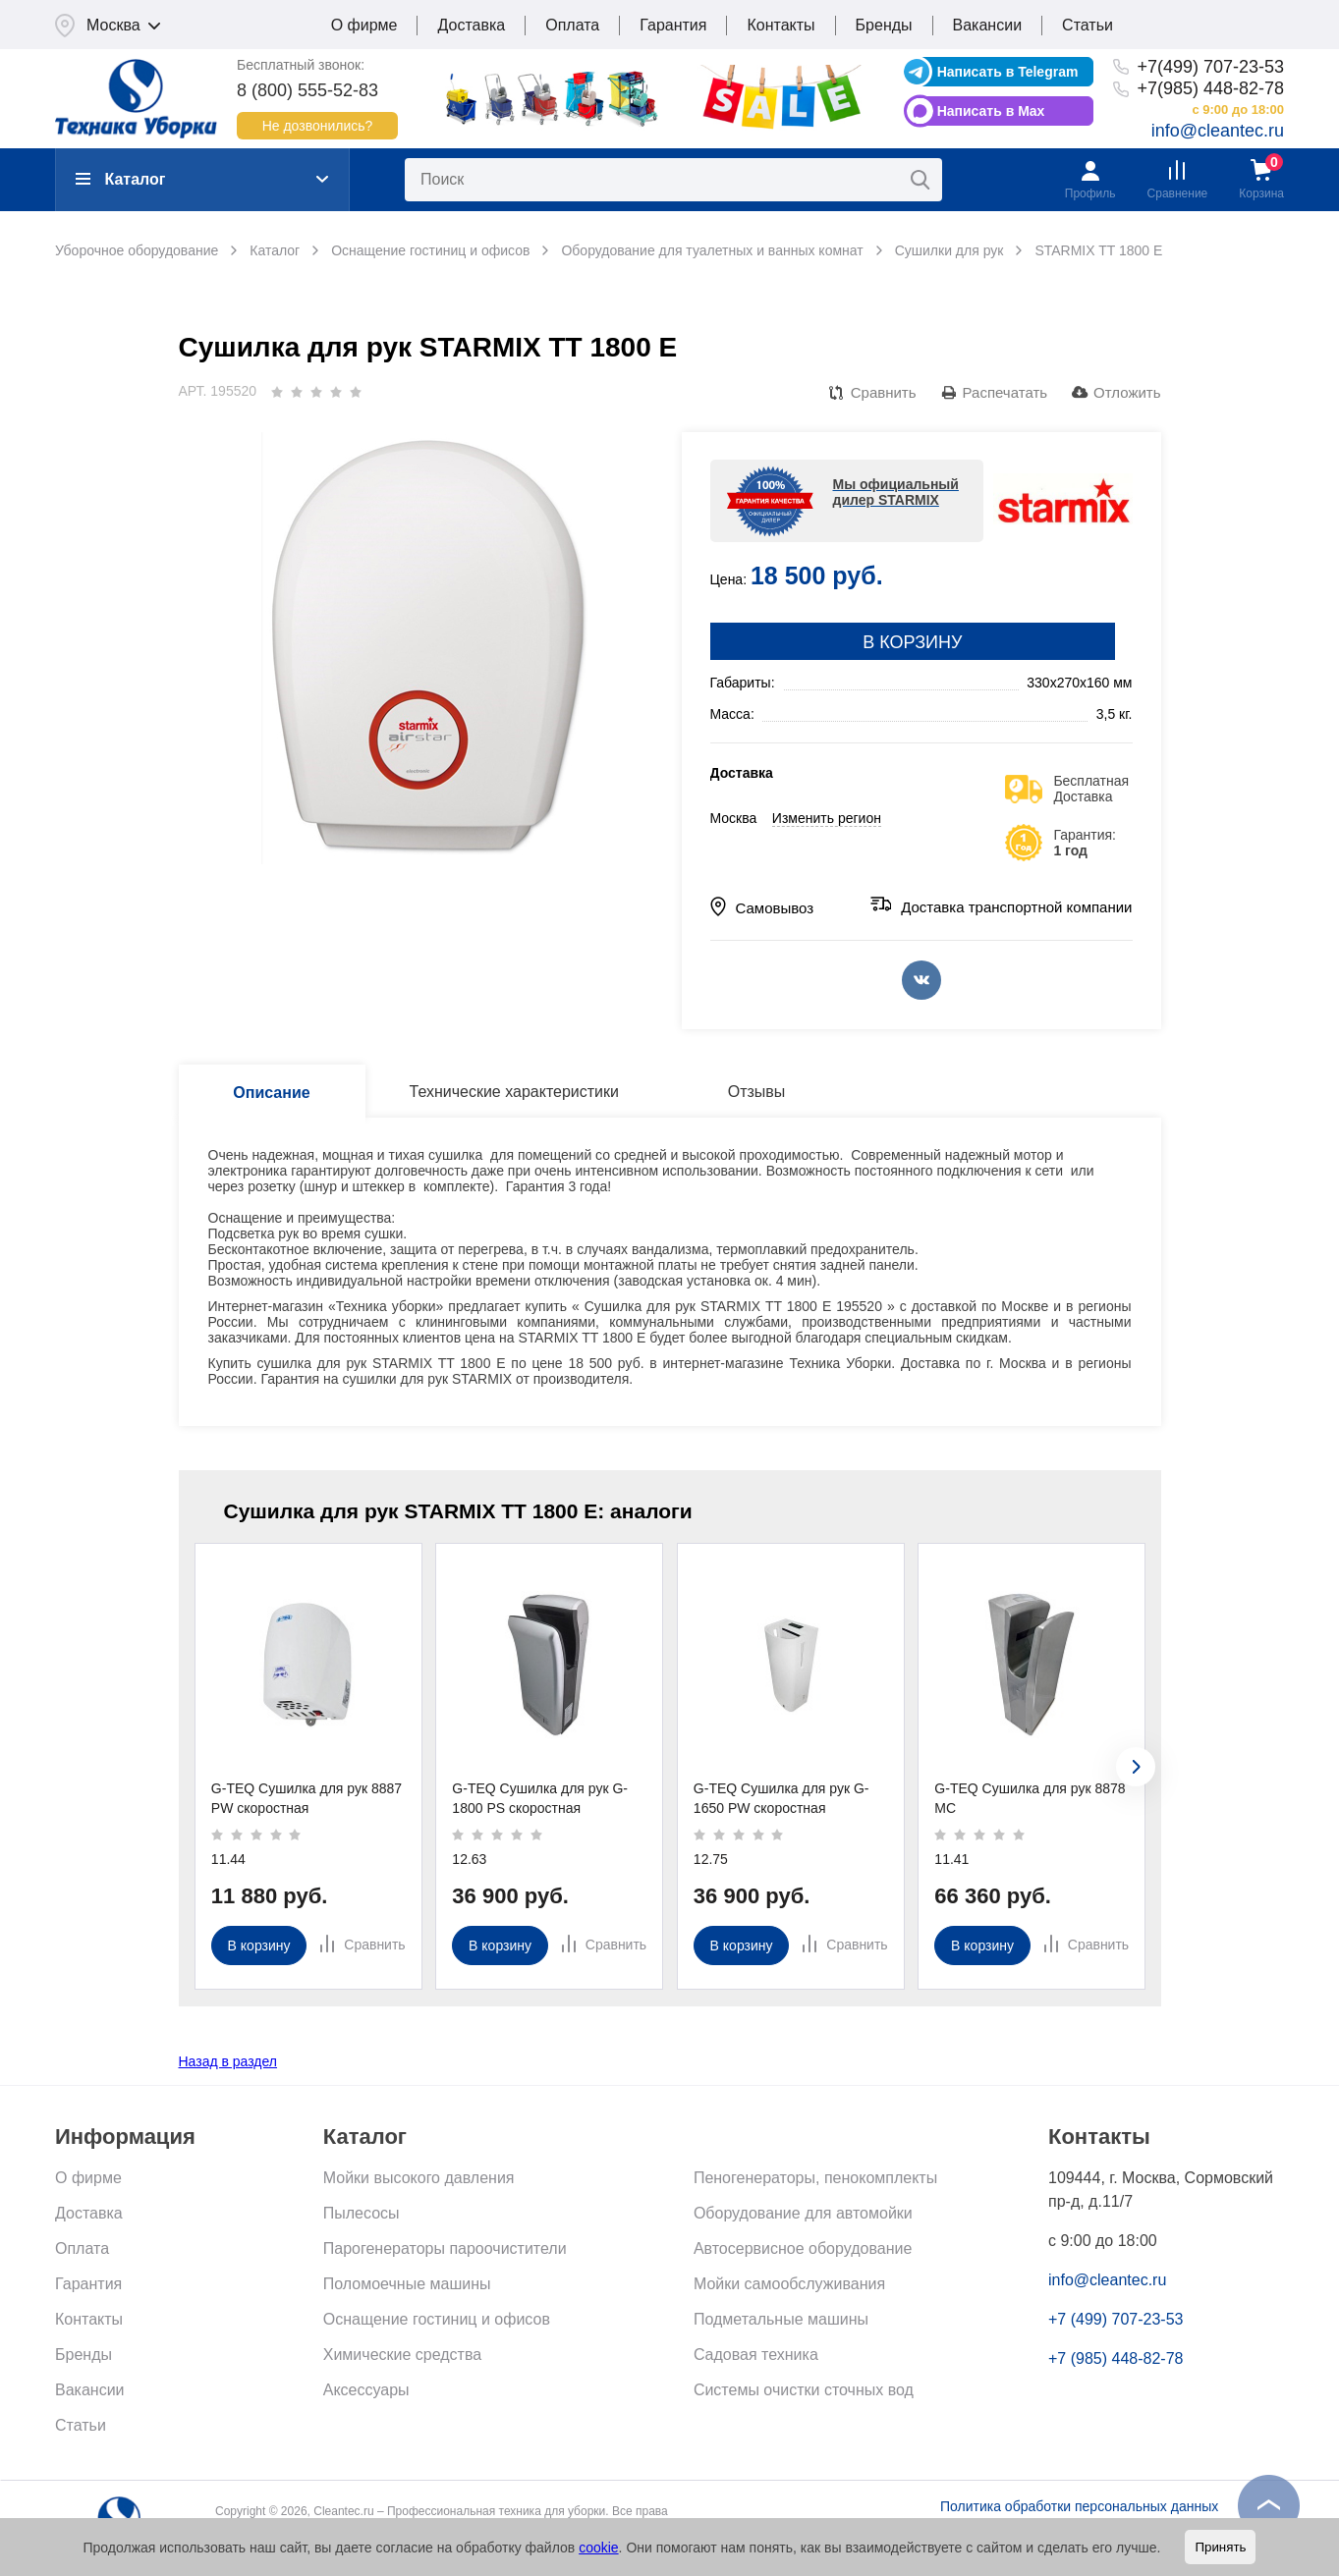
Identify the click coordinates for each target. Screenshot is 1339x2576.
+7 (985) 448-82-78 (1115, 2358)
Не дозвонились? (317, 126)
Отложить (1126, 392)
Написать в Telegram (1008, 72)
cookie (598, 2547)
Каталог (120, 179)
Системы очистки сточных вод (804, 2390)
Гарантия (673, 25)
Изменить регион (826, 818)
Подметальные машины (781, 2319)
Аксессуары (366, 2390)
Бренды (884, 25)
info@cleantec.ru (1217, 130)
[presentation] (1135, 1766)
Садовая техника (756, 2354)
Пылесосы (361, 2213)
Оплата (572, 25)
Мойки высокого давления (419, 2177)
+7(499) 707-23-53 (1210, 67)
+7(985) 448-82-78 (1210, 88)
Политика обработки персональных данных (1079, 2506)
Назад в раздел (228, 2061)
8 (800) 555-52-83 (307, 90)
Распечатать (1005, 392)
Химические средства (402, 2354)
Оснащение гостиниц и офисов (436, 2319)
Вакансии (988, 25)
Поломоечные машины (407, 2283)
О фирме (364, 25)
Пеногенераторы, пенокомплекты (815, 2177)
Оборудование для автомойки (803, 2213)
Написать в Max (991, 111)
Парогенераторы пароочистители (445, 2248)
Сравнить (884, 392)
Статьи (1087, 25)
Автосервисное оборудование (803, 2248)
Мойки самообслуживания (789, 2283)
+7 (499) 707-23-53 (1115, 2319)
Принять (1220, 2547)
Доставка (471, 25)
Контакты (780, 25)
